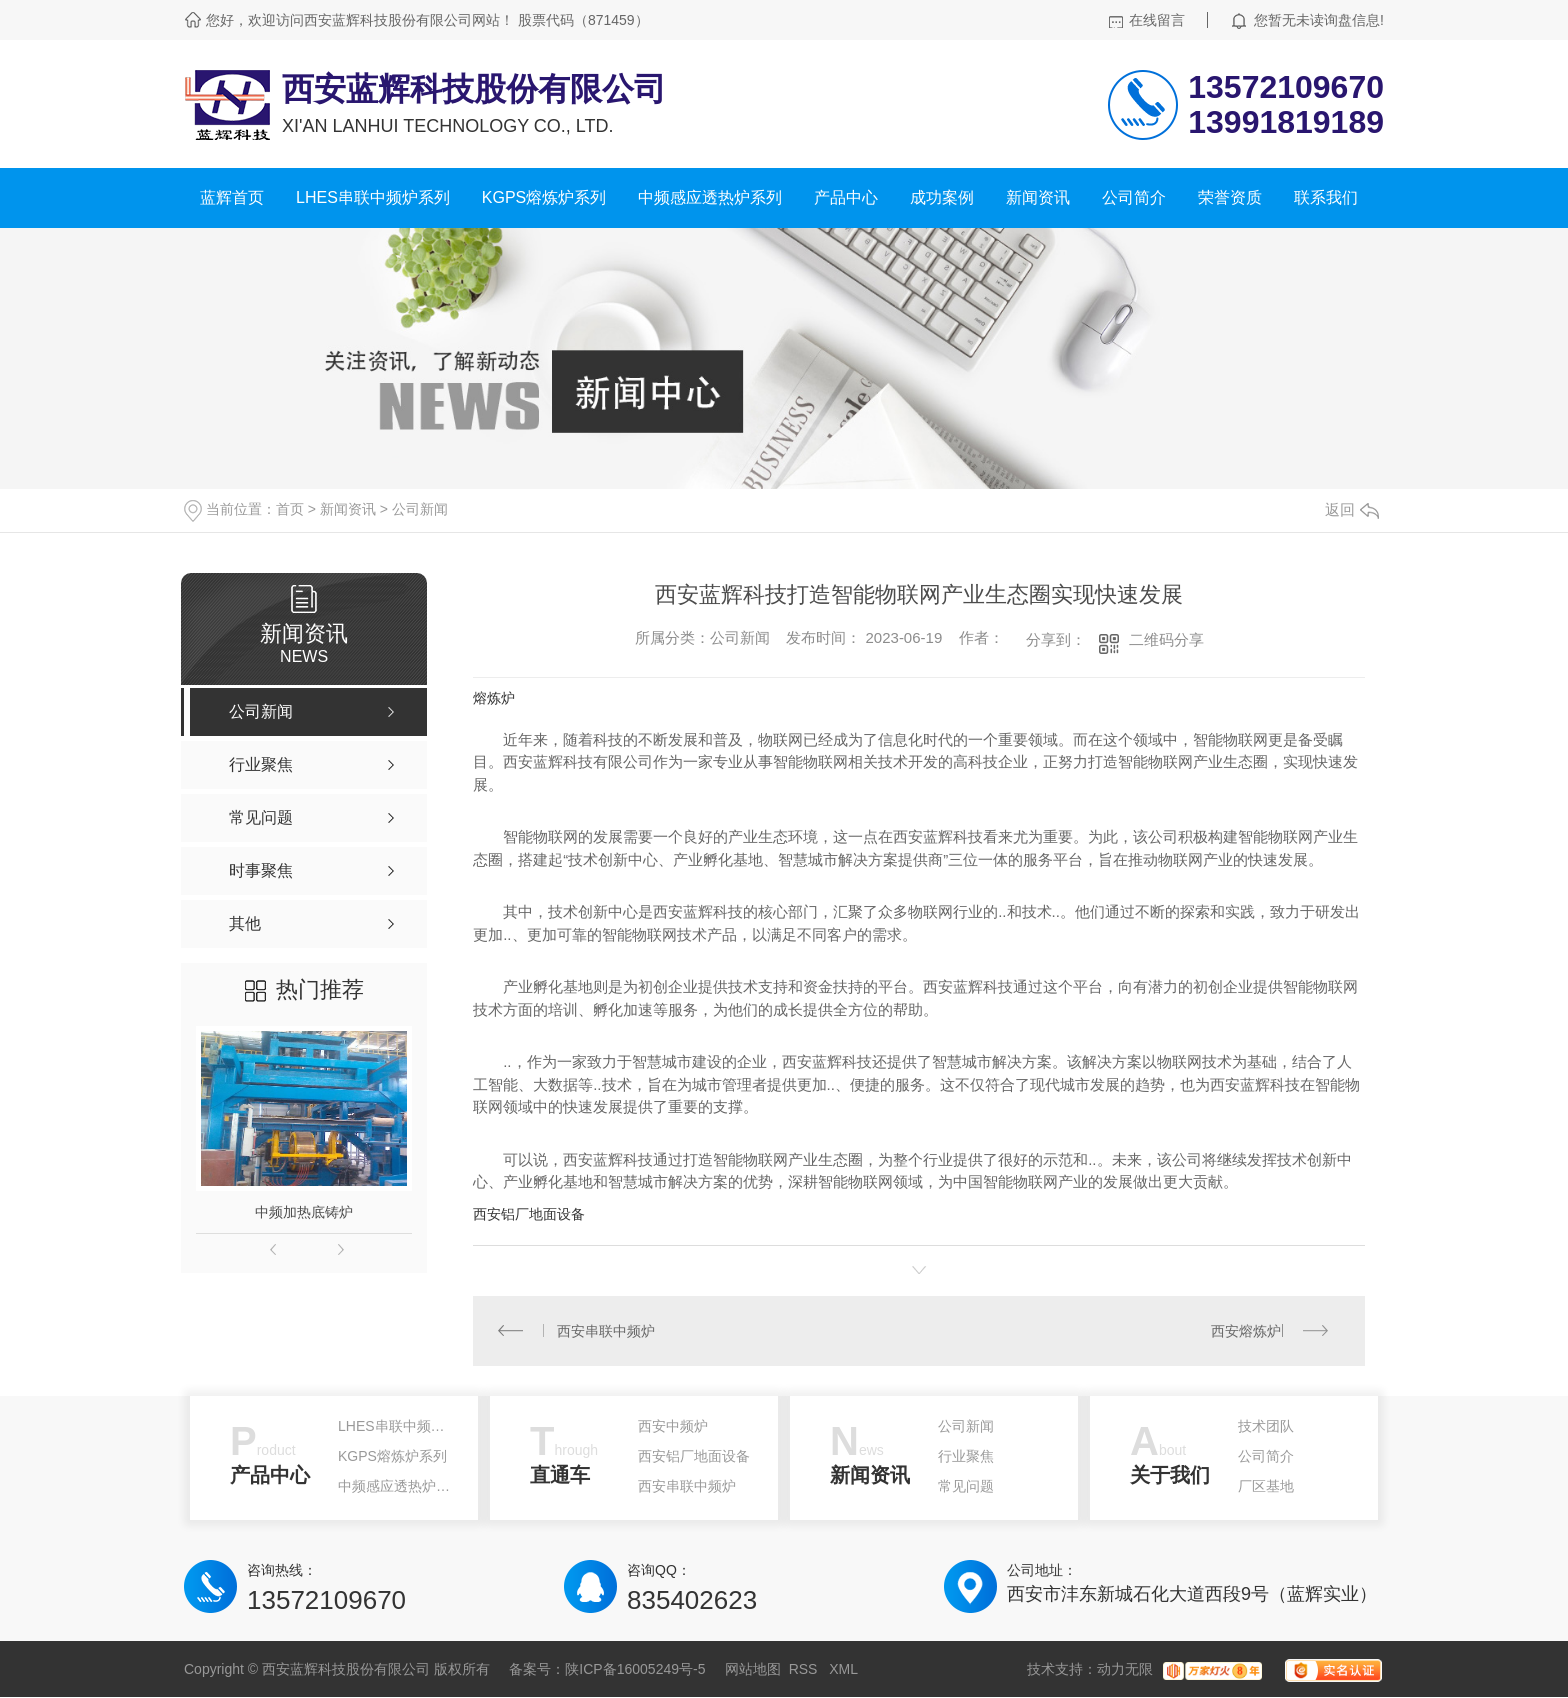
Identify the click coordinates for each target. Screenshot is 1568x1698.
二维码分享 (1166, 639)
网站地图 (753, 1670)
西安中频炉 (673, 1427)
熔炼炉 (494, 698)
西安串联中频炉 (607, 1331)
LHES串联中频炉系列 (373, 197)
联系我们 (1326, 197)
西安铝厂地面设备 (529, 1214)
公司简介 (1134, 197)
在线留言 (1157, 20)
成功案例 (942, 197)
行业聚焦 (966, 1457)
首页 (290, 509)
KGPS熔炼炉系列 (544, 197)
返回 (1352, 509)
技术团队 (1266, 1427)
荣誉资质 (1230, 197)
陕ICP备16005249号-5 (635, 1670)
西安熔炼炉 (1246, 1331)
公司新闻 (420, 509)
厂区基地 (1266, 1487)
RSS (805, 1670)
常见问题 (966, 1487)
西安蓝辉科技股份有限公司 (474, 89)
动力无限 (1125, 1670)
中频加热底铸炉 (304, 1212)
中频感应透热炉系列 (710, 197)
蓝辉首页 (232, 197)
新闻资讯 (1038, 197)
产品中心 (846, 197)
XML (843, 1670)
